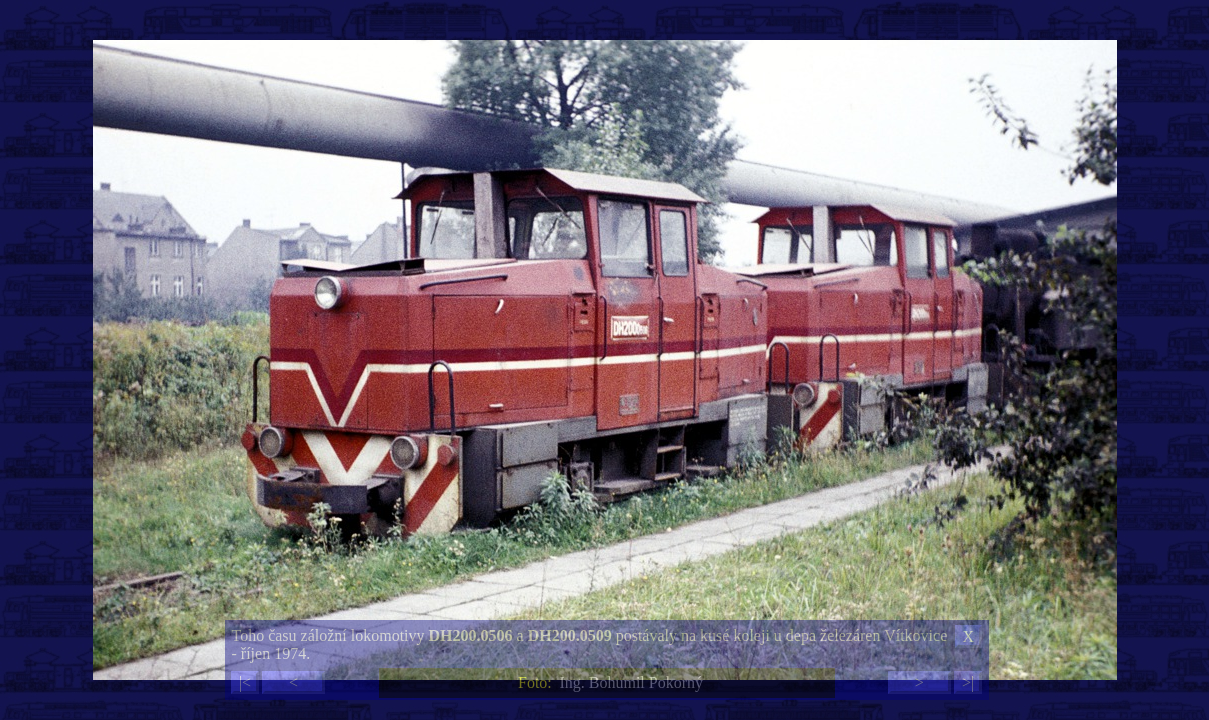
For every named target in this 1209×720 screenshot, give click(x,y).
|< (245, 682)
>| (968, 682)
